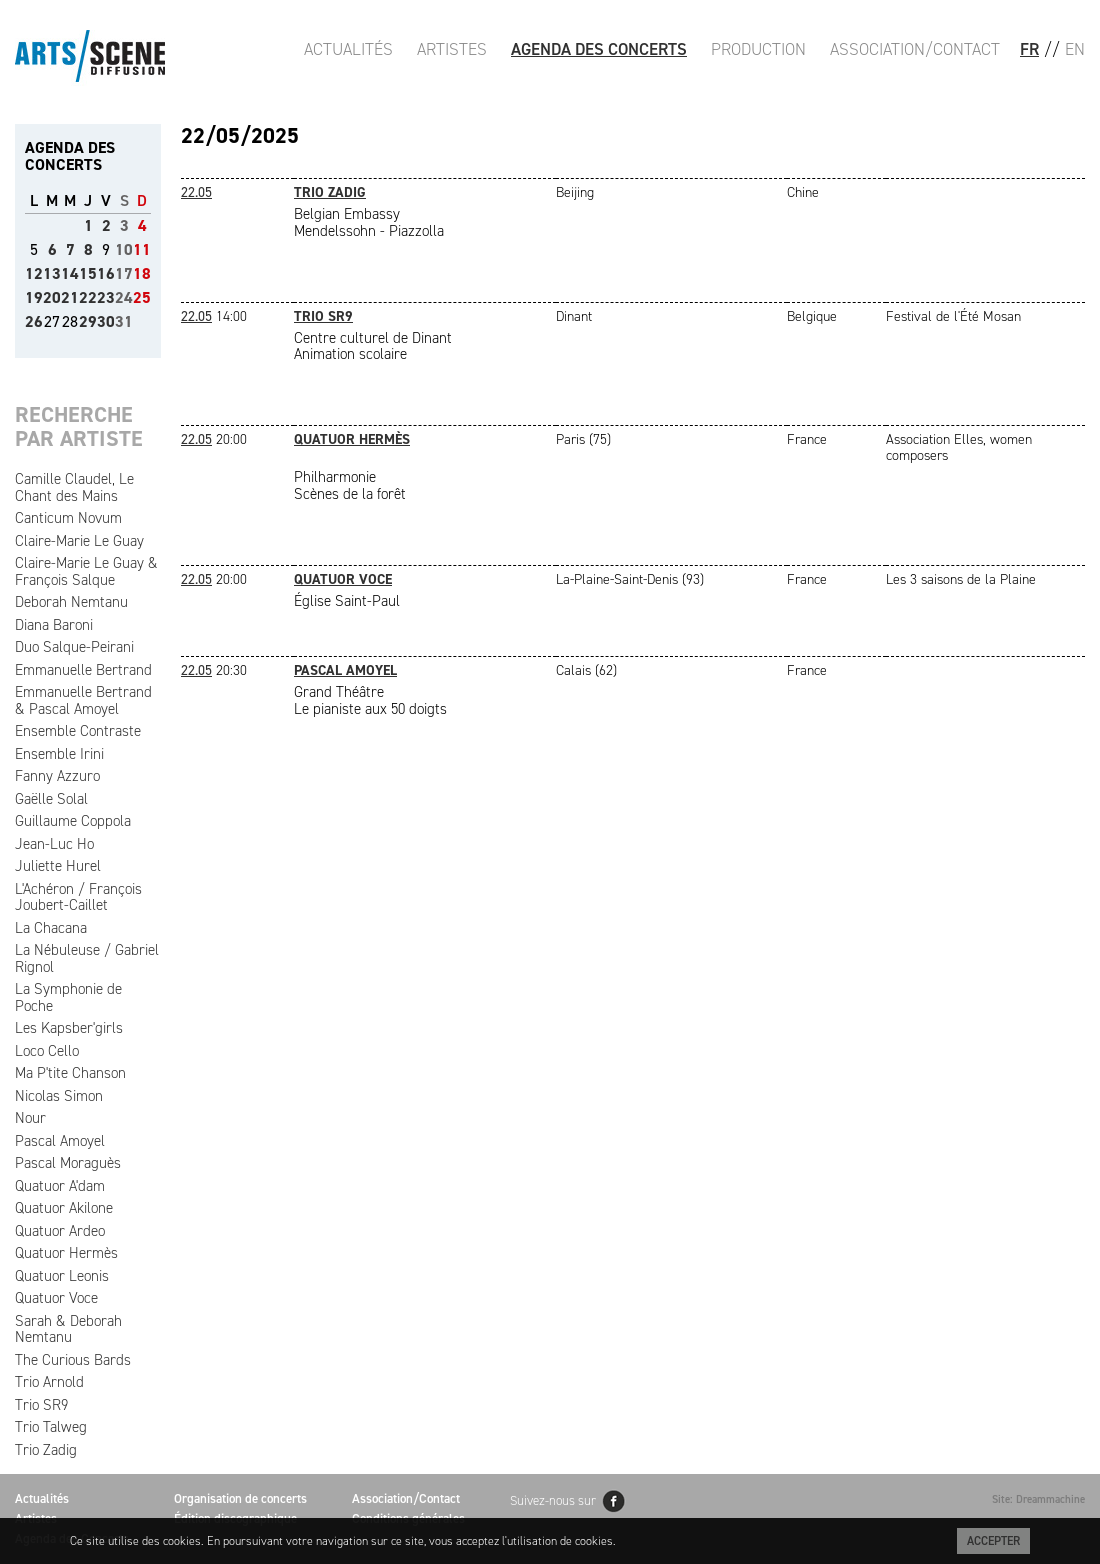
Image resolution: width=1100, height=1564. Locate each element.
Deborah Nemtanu (71, 602)
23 (106, 297)
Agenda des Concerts (599, 49)
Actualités (348, 49)
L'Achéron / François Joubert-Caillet (78, 897)
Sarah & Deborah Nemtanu (68, 1329)
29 (88, 321)
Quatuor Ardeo (60, 1231)
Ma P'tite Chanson (70, 1073)
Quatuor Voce (56, 1298)
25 (142, 297)
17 (124, 273)
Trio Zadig (46, 1450)
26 (34, 321)
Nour (30, 1118)
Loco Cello (47, 1051)
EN (1075, 49)
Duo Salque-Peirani (74, 647)
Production (758, 49)
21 (70, 297)
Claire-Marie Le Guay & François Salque (86, 571)
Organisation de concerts (240, 1498)
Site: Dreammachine (1038, 1499)
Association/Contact (915, 49)
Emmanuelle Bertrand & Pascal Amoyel (83, 700)
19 (34, 297)
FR (1029, 49)
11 (142, 249)
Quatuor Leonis (62, 1276)
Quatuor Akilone (64, 1208)
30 (106, 321)
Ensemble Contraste (78, 731)
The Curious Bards (73, 1360)
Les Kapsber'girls (69, 1028)
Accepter (993, 1541)
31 (124, 321)
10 (124, 249)
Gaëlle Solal (51, 799)
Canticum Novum (68, 518)
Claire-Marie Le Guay (79, 541)
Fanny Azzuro (57, 776)
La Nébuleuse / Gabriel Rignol (87, 958)
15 (88, 273)
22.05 (196, 192)
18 (142, 273)
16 (106, 273)
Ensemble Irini (59, 754)
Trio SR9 (41, 1405)
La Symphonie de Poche (68, 997)
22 (88, 297)
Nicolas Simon (59, 1096)
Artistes (452, 49)
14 (70, 273)
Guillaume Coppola (73, 821)
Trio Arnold (49, 1382)
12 (34, 273)
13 (52, 273)
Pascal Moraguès (68, 1163)
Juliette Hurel (58, 866)
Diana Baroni (54, 625)
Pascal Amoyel (60, 1141)
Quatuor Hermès (66, 1253)
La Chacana (51, 928)
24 (124, 297)
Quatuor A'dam (60, 1186)
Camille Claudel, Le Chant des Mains (74, 487)
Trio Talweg (51, 1427)
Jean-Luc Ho (54, 844)
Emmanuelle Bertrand (83, 670)
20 (52, 297)
